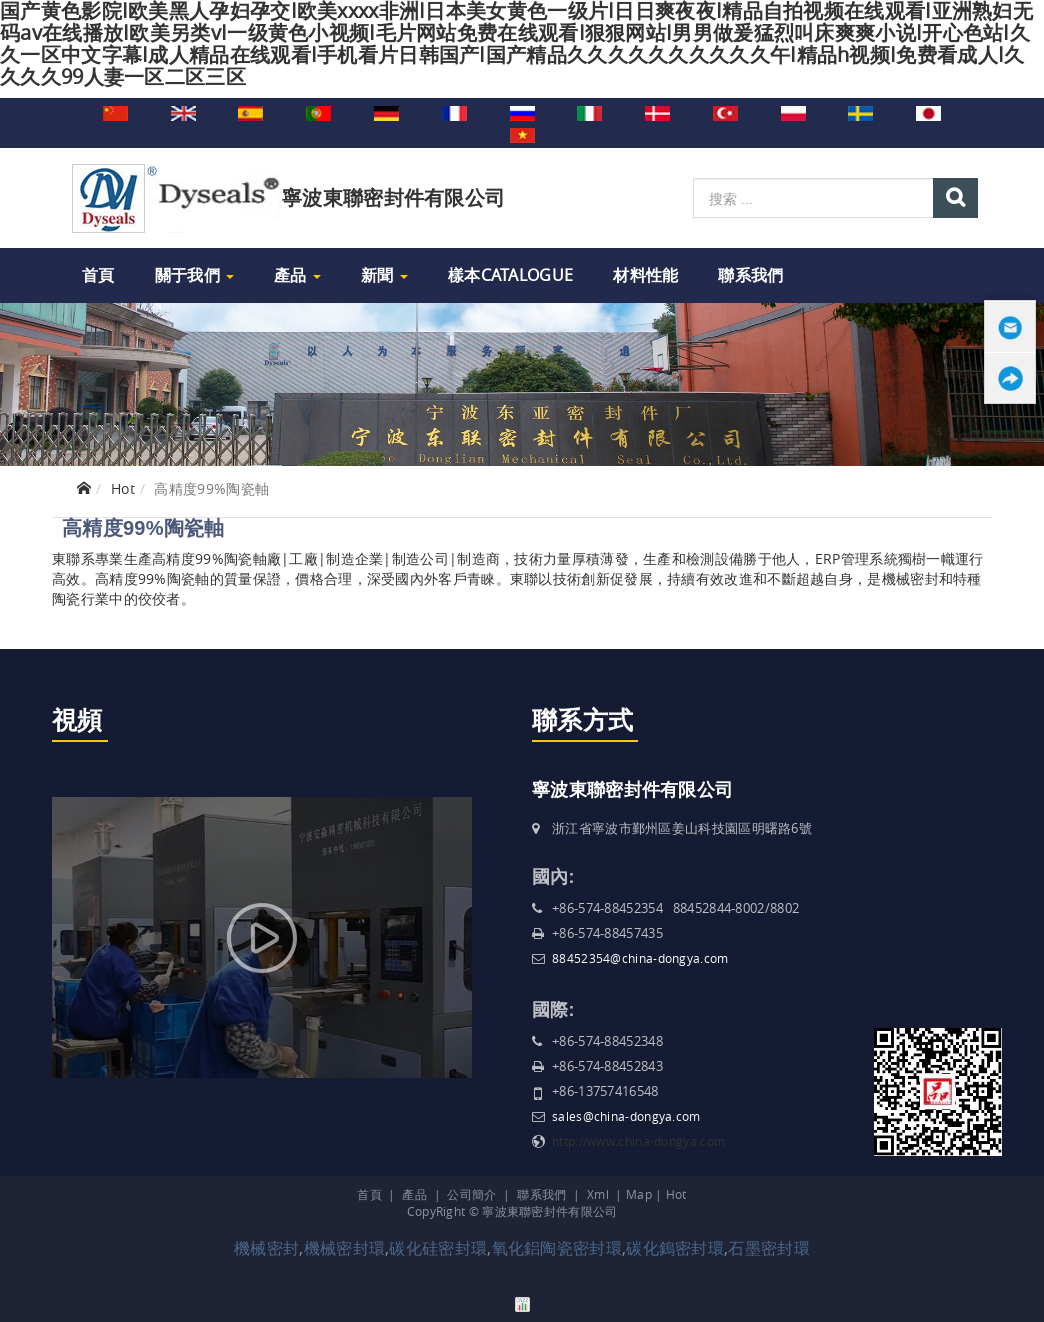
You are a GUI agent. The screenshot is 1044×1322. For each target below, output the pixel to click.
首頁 (98, 275)
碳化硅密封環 (438, 1248)
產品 (297, 275)
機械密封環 (345, 1248)
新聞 (384, 275)
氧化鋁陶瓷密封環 (557, 1248)
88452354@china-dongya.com (640, 958)
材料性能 (645, 275)
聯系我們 (750, 275)
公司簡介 (471, 1194)
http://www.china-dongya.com (638, 1141)
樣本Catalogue (510, 275)
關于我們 (195, 275)
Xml (598, 1194)
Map (639, 1194)
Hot (123, 488)
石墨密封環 (769, 1248)
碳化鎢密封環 (675, 1248)
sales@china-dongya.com (626, 1116)
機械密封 (266, 1248)
